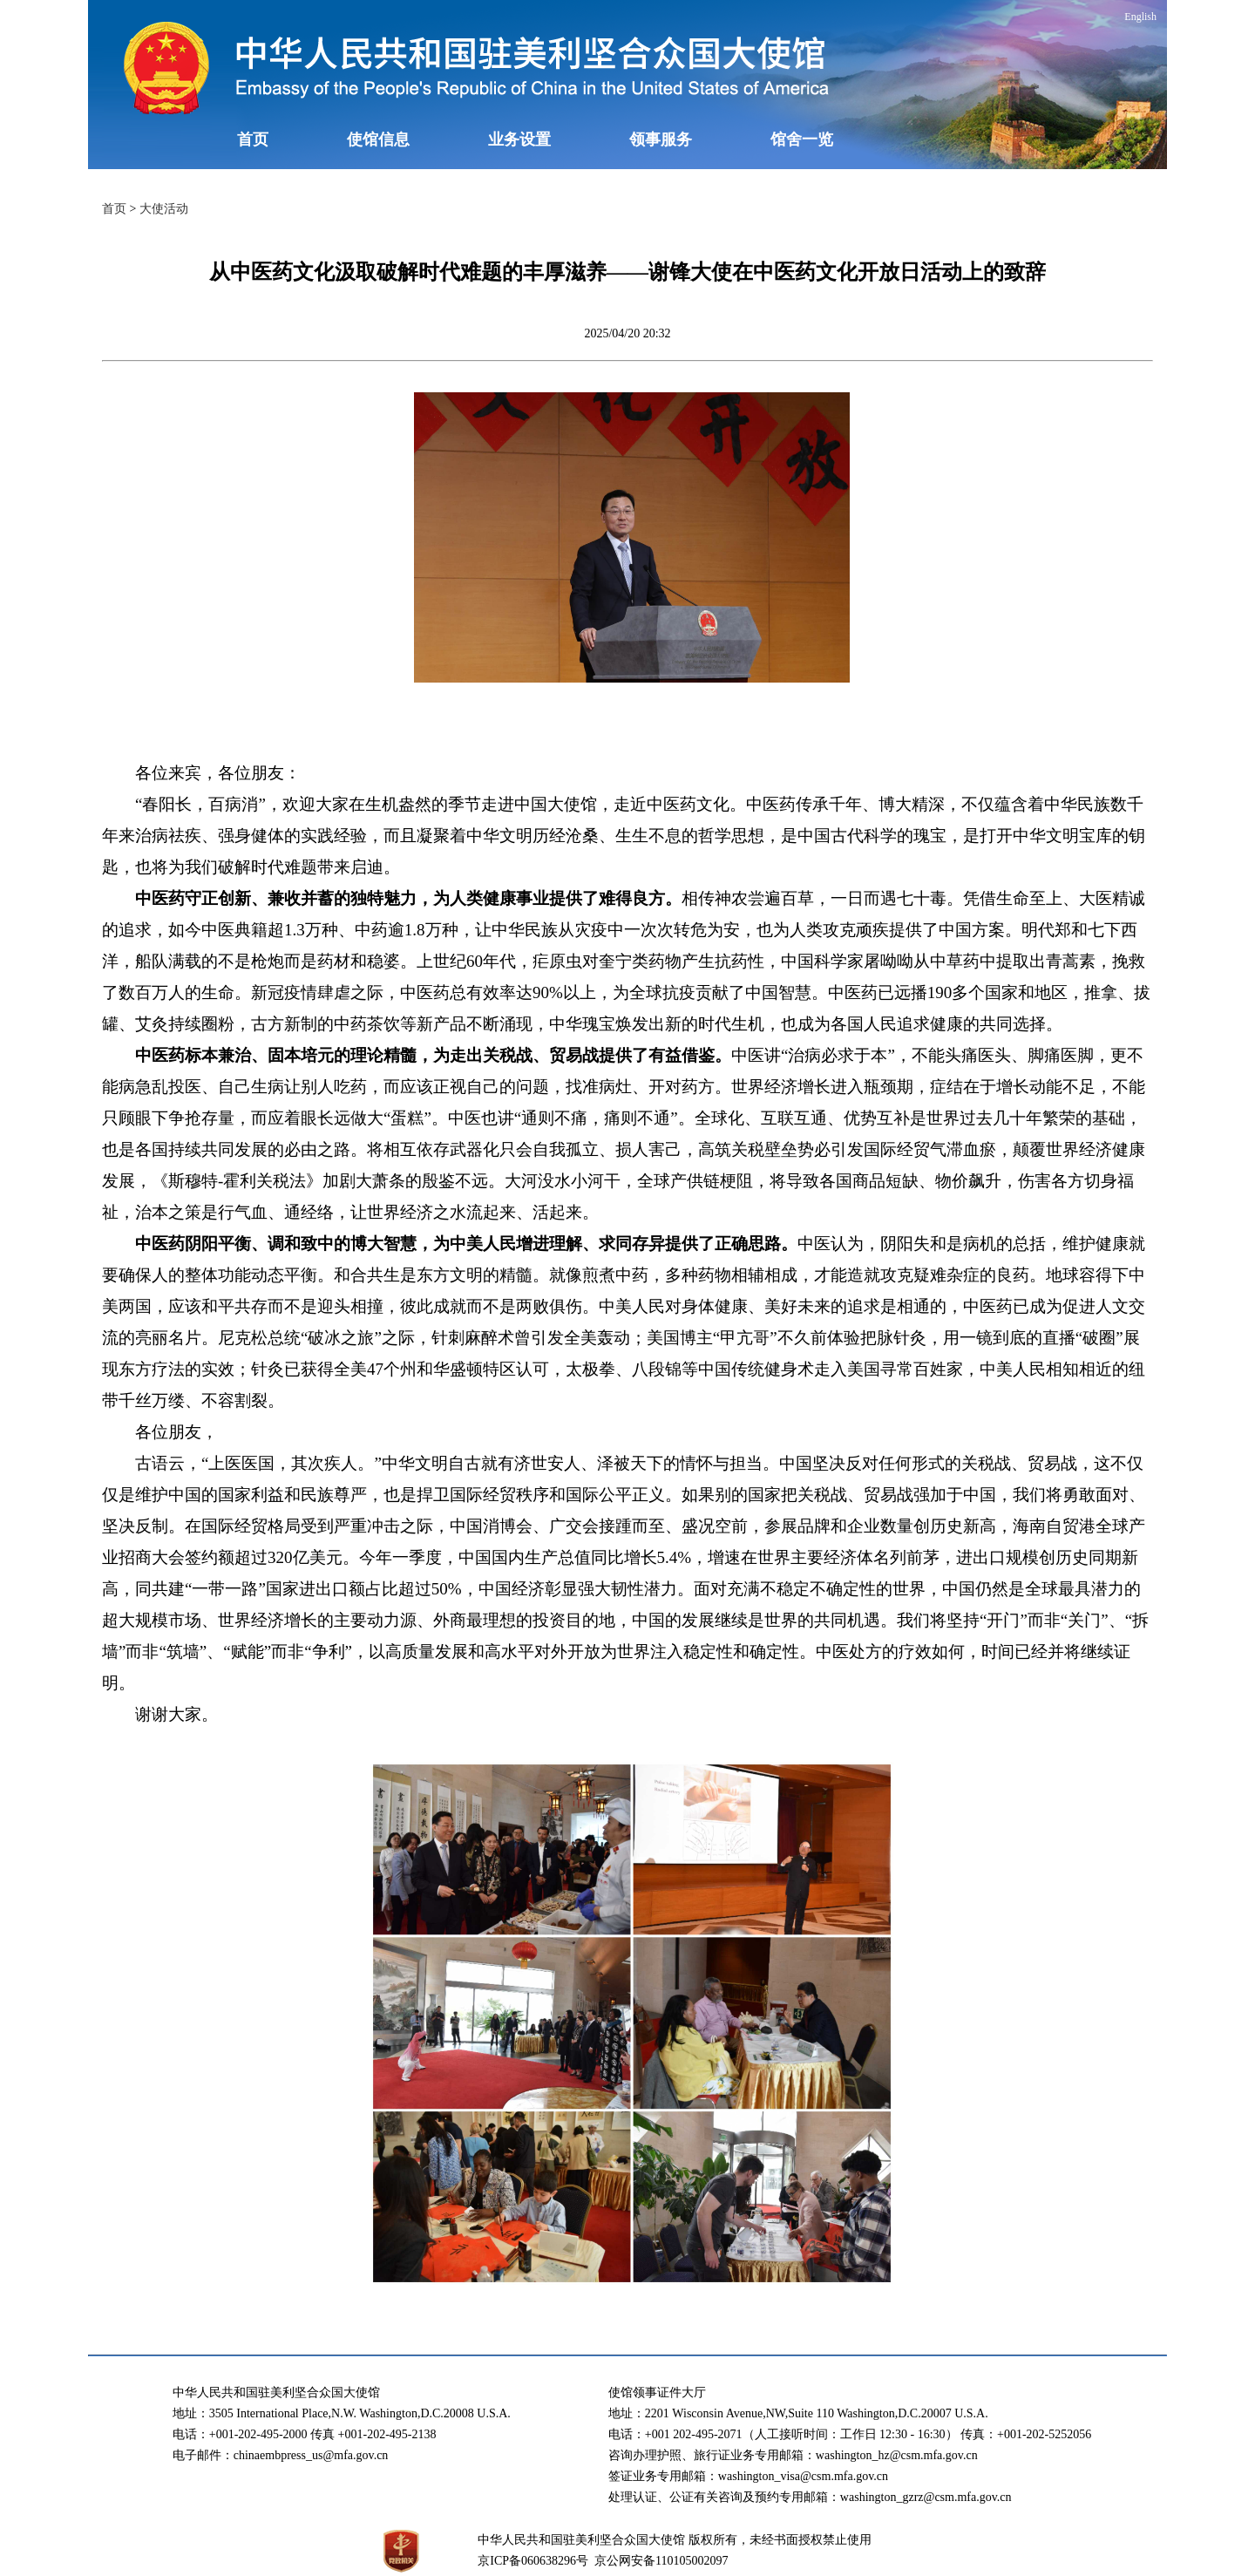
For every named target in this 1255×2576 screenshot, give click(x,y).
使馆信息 (378, 139)
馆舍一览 (801, 139)
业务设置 (519, 139)
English (1140, 16)
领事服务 (660, 139)
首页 (252, 139)
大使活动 (163, 208)
